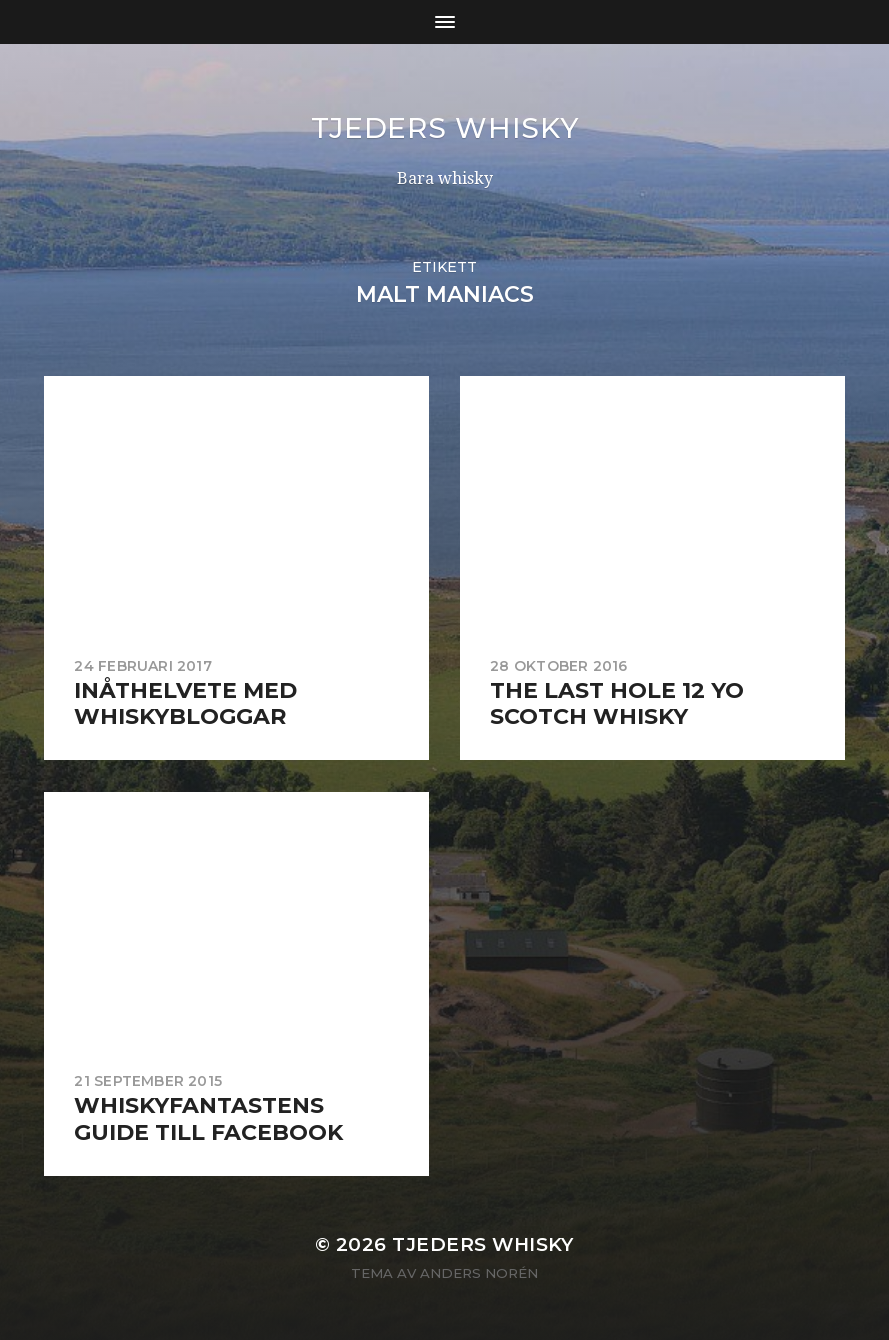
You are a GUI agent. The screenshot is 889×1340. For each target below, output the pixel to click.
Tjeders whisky (445, 128)
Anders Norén (479, 1273)
